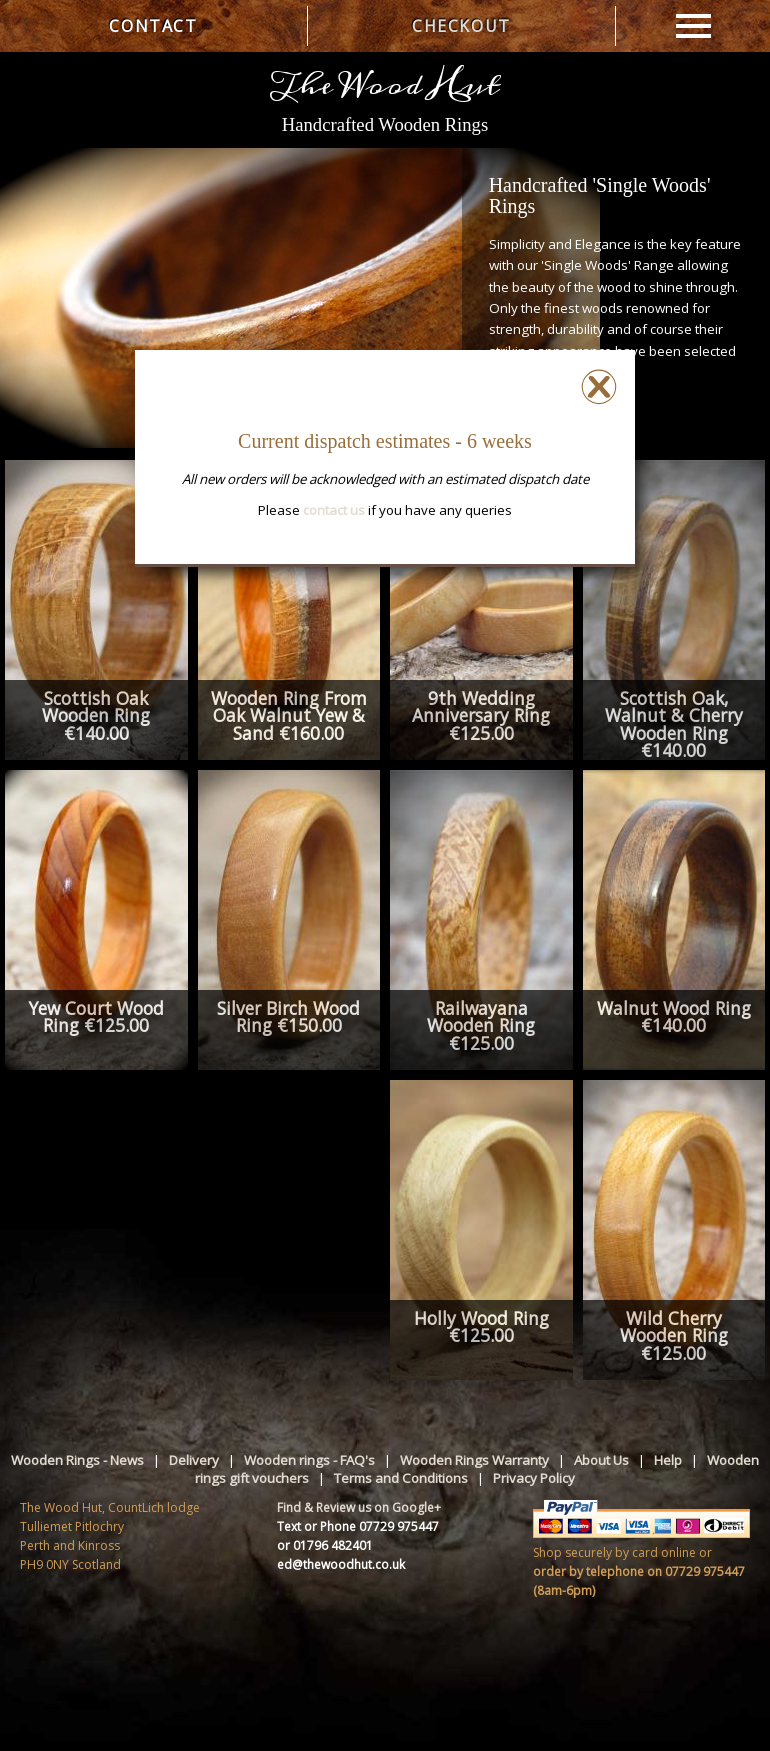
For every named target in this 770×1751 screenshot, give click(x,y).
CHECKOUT (461, 26)
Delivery (194, 1460)
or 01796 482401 (325, 1545)
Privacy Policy (534, 1478)
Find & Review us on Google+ (359, 1507)
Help (668, 1460)
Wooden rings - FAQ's (309, 1460)
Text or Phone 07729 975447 (358, 1526)
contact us (334, 510)
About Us (601, 1460)
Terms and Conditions (401, 1478)
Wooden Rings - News (77, 1460)
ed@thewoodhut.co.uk (341, 1564)
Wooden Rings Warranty (474, 1460)
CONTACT (153, 26)
